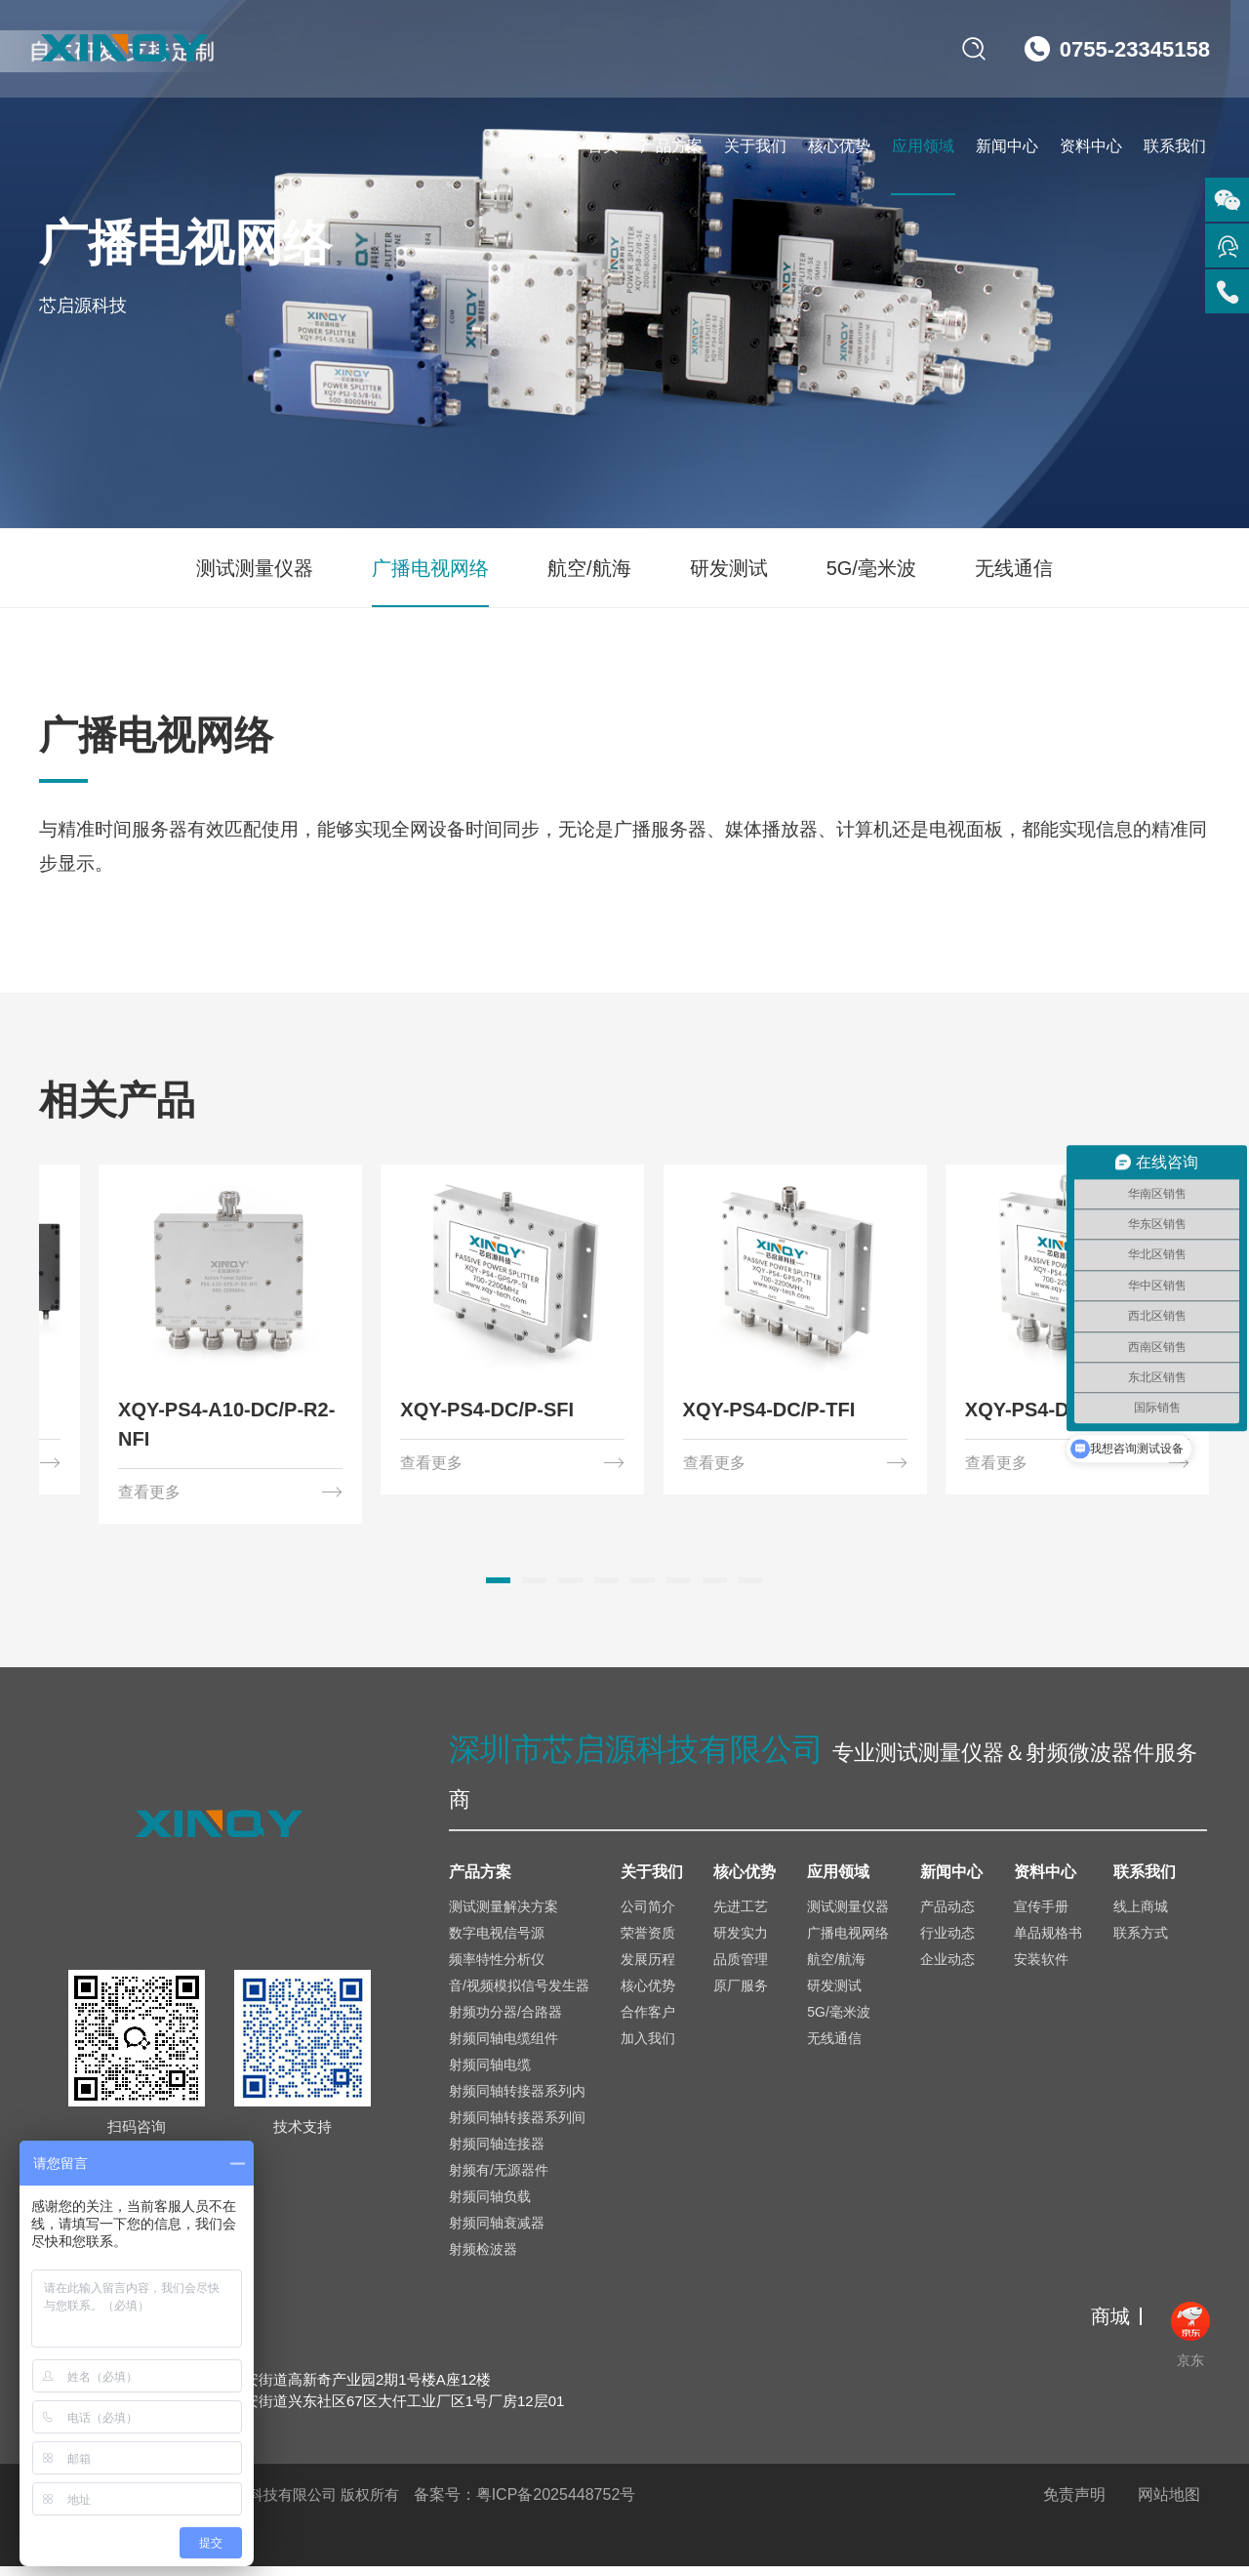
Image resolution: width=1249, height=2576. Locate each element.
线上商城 (1140, 1916)
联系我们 (1175, 146)
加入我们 (648, 2048)
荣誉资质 (648, 1942)
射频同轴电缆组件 (503, 2048)
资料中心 (1091, 146)
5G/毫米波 (871, 568)
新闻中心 (1007, 146)
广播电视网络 (430, 568)
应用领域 (923, 146)
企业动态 (947, 1969)
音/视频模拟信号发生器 (519, 1995)
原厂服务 (740, 1995)
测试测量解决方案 (503, 1916)
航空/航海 (589, 568)
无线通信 (1014, 568)
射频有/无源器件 (498, 2180)
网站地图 (1169, 2504)
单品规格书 (1048, 1942)
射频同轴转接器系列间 (517, 2127)
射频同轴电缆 (490, 2074)
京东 (1190, 2344)
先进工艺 (740, 1916)
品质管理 (740, 1969)
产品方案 (671, 146)
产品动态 (947, 1916)
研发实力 (740, 1942)
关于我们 (755, 146)
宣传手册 (1041, 1916)
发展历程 (648, 1969)
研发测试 (729, 568)
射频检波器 (483, 2259)
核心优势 (839, 146)
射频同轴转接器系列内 (517, 2100)
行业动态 (947, 1942)
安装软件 (1041, 1969)
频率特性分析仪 (496, 1969)
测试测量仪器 (254, 568)
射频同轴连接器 (496, 2153)
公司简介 (648, 1916)
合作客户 (648, 2021)
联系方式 (1140, 1942)
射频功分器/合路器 (505, 2021)
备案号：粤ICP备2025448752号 (525, 2504)
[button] (498, 1590)
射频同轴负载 (490, 2206)
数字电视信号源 (496, 1942)
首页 (603, 146)
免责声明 (1074, 2504)
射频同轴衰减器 (496, 2232)
